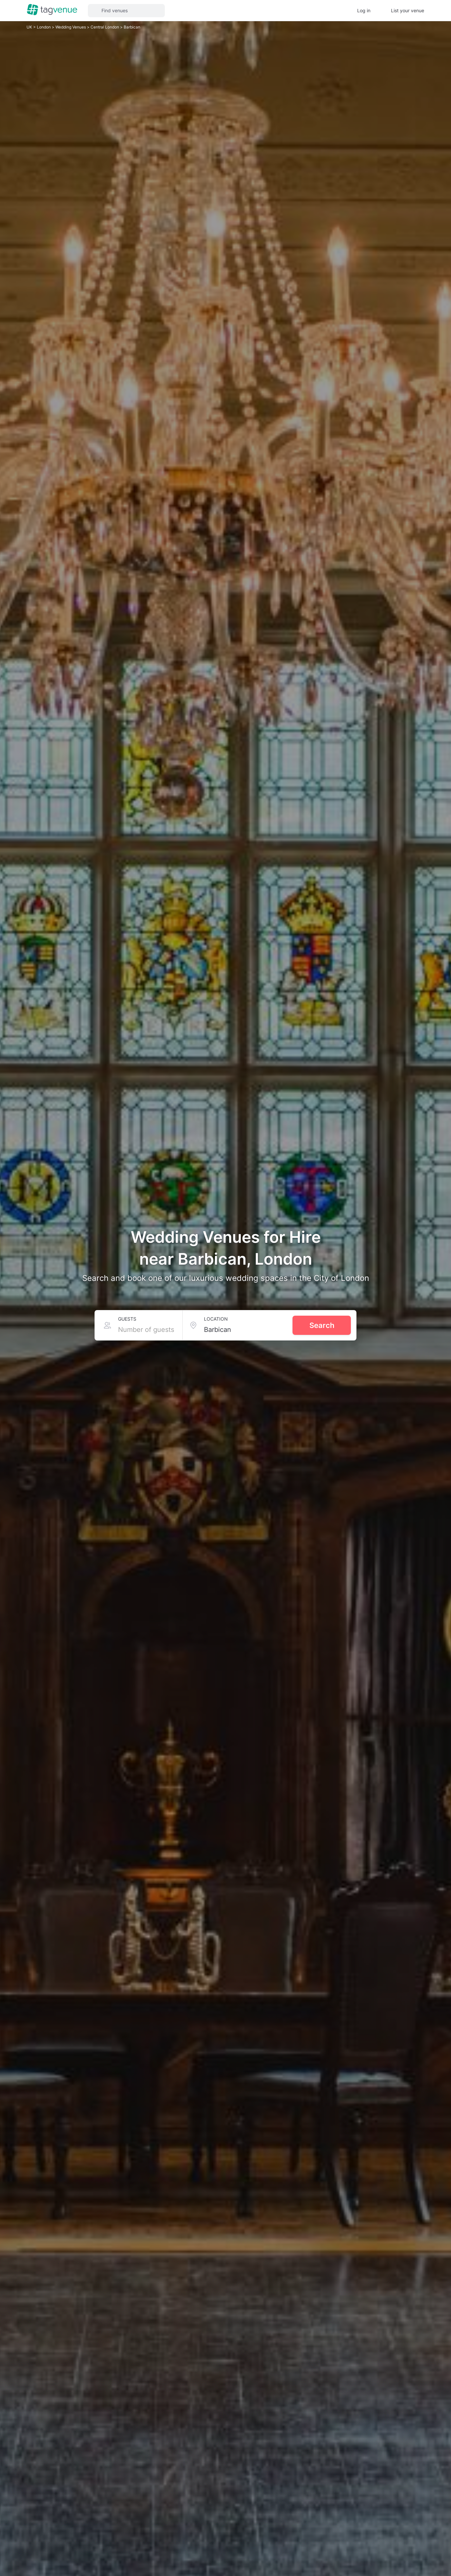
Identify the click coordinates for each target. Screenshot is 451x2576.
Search (321, 1325)
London (44, 27)
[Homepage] (52, 10)
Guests (127, 1319)
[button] (126, 10)
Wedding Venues (71, 27)
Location (216, 1319)
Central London (105, 27)
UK (30, 27)
